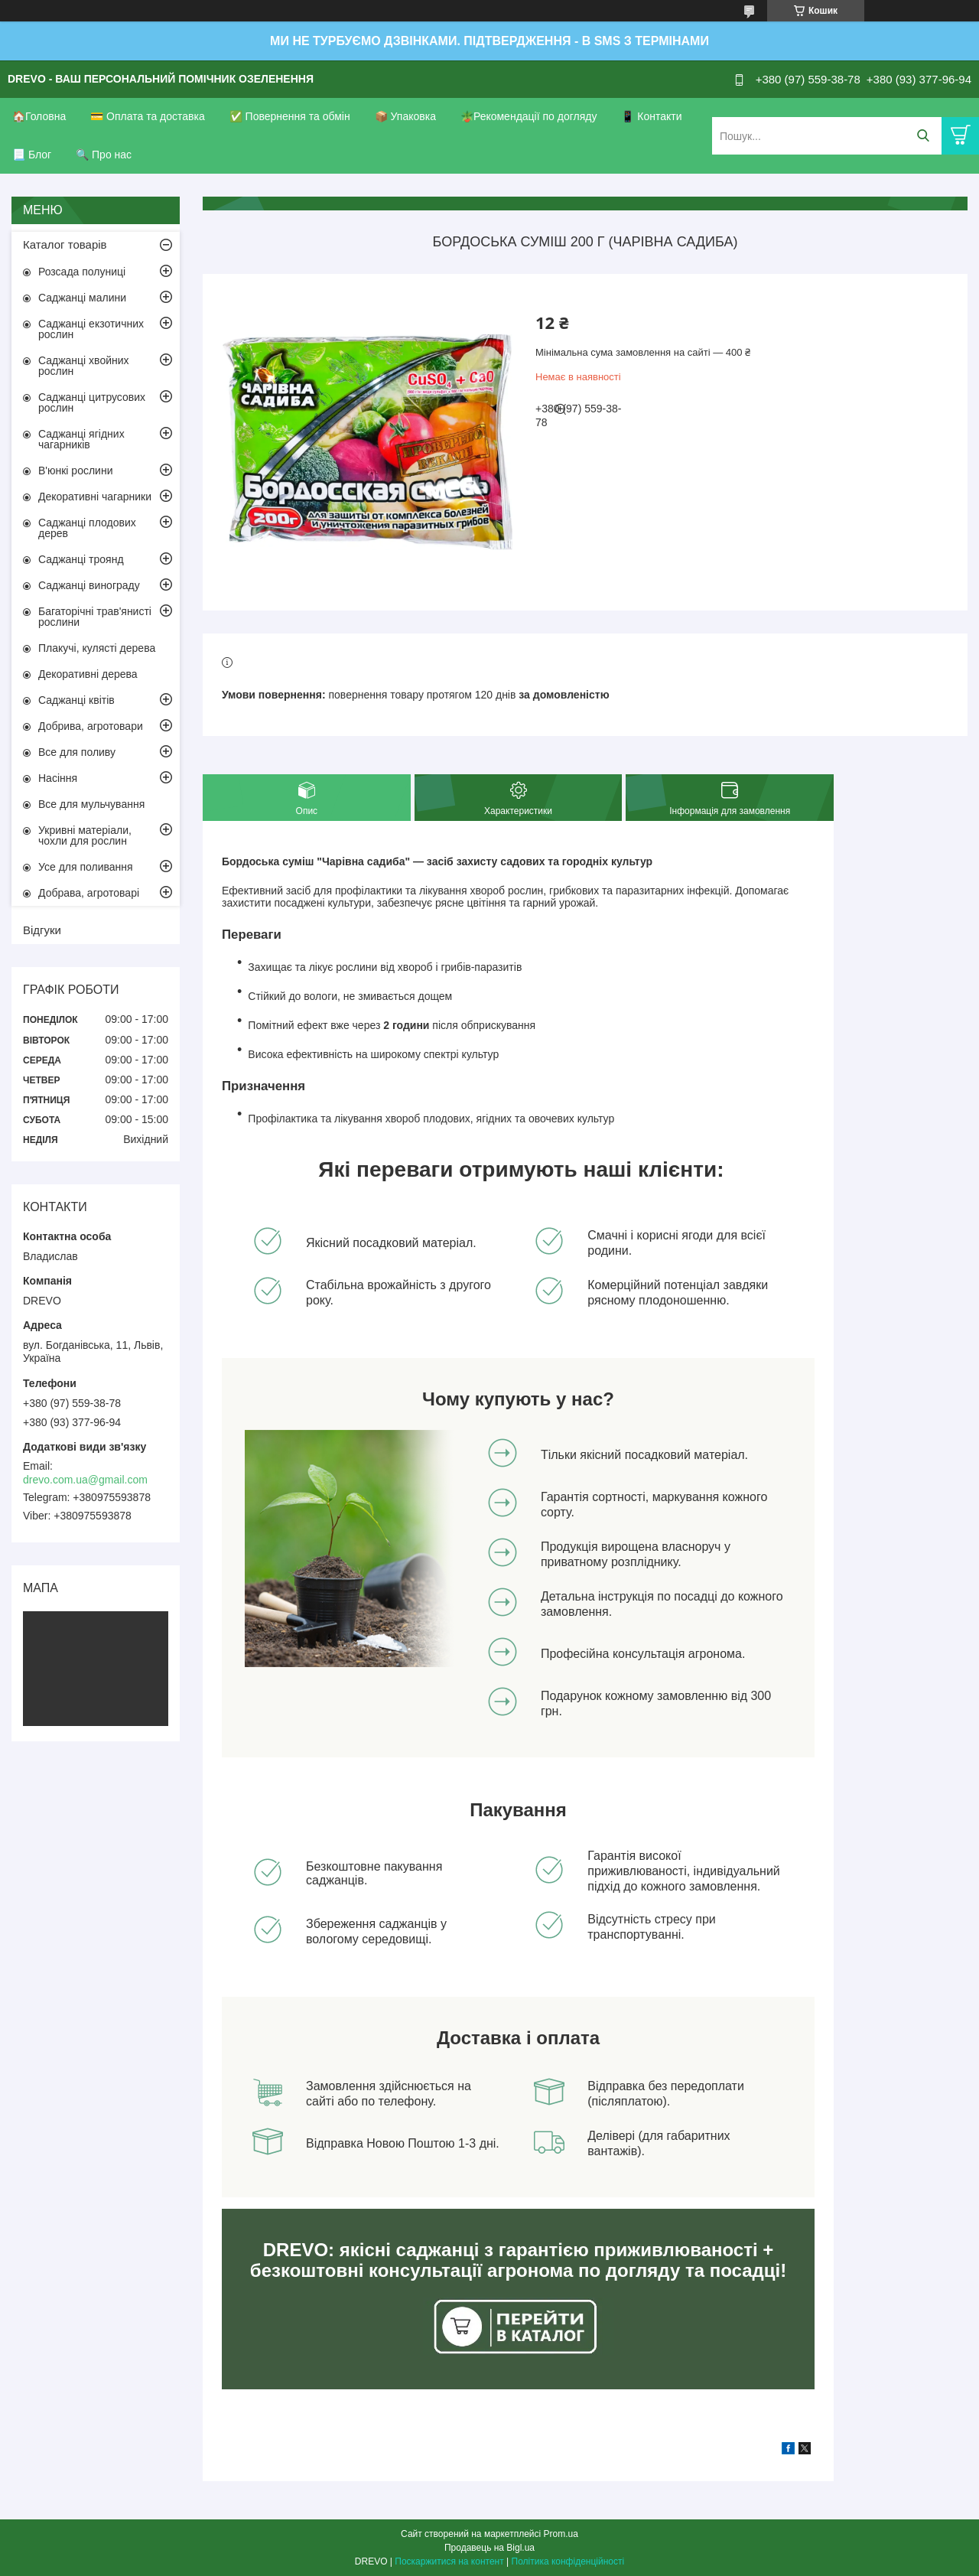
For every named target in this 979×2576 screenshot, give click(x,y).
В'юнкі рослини (75, 470)
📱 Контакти (651, 116)
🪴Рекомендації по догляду (528, 116)
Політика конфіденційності (568, 2561)
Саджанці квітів (76, 700)
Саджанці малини (82, 297)
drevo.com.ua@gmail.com (85, 1480)
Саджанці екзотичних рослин (91, 329)
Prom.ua (561, 2534)
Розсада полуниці (81, 271)
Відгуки (42, 929)
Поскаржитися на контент (449, 2561)
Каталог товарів (65, 244)
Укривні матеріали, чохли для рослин (85, 835)
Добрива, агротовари (90, 726)
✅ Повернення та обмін (289, 116)
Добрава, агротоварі (88, 893)
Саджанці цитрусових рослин (91, 402)
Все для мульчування (91, 804)
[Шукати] (923, 136)
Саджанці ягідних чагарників (81, 439)
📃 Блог (31, 154)
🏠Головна (39, 116)
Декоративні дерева (88, 674)
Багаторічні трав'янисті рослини (94, 616)
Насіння (57, 778)
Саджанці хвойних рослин (83, 365)
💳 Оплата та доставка (147, 116)
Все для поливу (76, 752)
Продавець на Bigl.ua (489, 2547)
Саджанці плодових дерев (87, 527)
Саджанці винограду (89, 585)
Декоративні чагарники (94, 496)
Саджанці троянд (81, 559)
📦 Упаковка (405, 116)
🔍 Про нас (104, 154)
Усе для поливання (85, 867)
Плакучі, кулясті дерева (96, 648)
